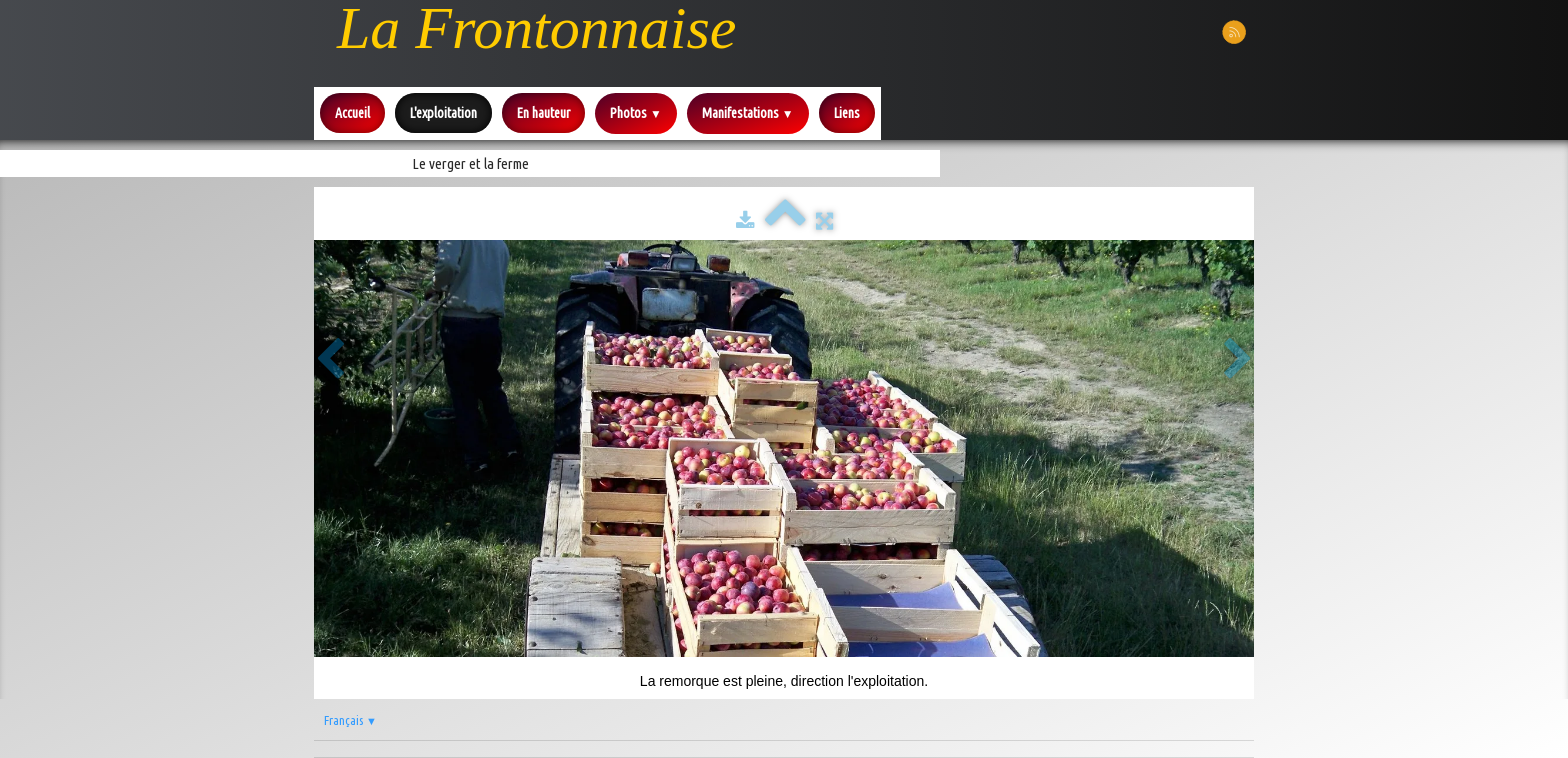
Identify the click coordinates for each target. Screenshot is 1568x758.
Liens (847, 113)
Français (350, 720)
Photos (636, 113)
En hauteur (543, 113)
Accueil (352, 113)
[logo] (536, 28)
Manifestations (748, 113)
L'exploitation (443, 113)
